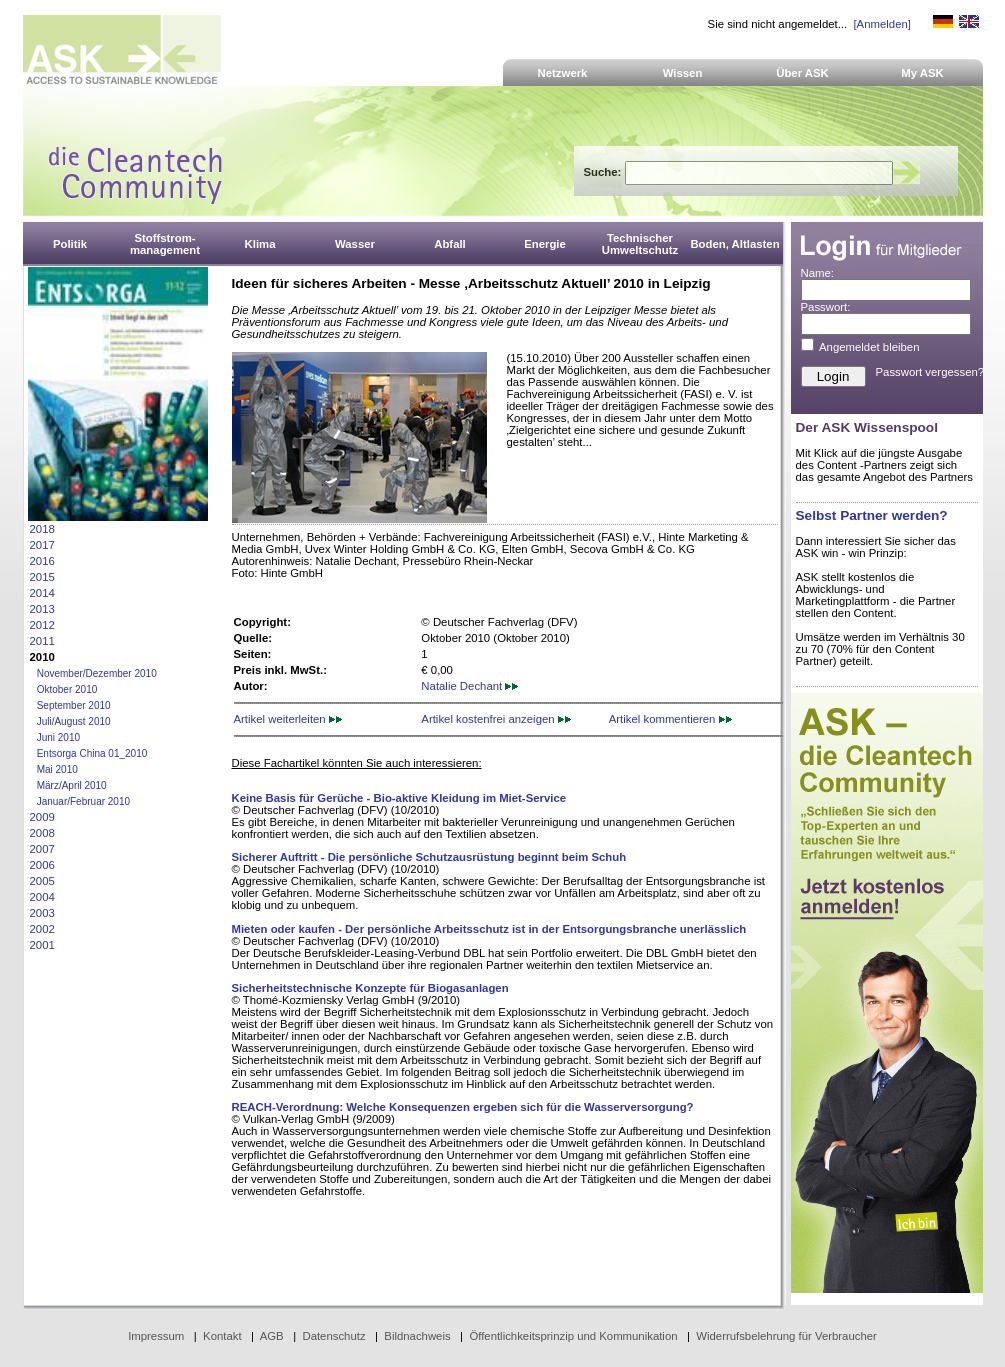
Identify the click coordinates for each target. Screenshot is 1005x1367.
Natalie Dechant (469, 686)
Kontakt (222, 1336)
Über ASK (802, 73)
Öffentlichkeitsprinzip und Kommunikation (573, 1336)
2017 (42, 545)
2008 (42, 833)
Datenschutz (333, 1336)
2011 (42, 641)
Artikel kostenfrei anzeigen (495, 719)
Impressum (156, 1336)
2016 (42, 561)
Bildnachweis (417, 1336)
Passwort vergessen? (930, 372)
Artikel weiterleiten (288, 719)
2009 (42, 817)
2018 (42, 529)
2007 (42, 849)
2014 (42, 593)
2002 (42, 929)
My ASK (922, 73)
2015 (42, 577)
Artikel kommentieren (670, 719)
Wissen (683, 73)
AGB (272, 1336)
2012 (42, 625)
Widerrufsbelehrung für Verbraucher (786, 1336)
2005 (42, 881)
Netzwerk (563, 73)
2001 (42, 945)
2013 (42, 609)
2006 (42, 865)
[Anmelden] (881, 24)
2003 (42, 913)
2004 (42, 897)
